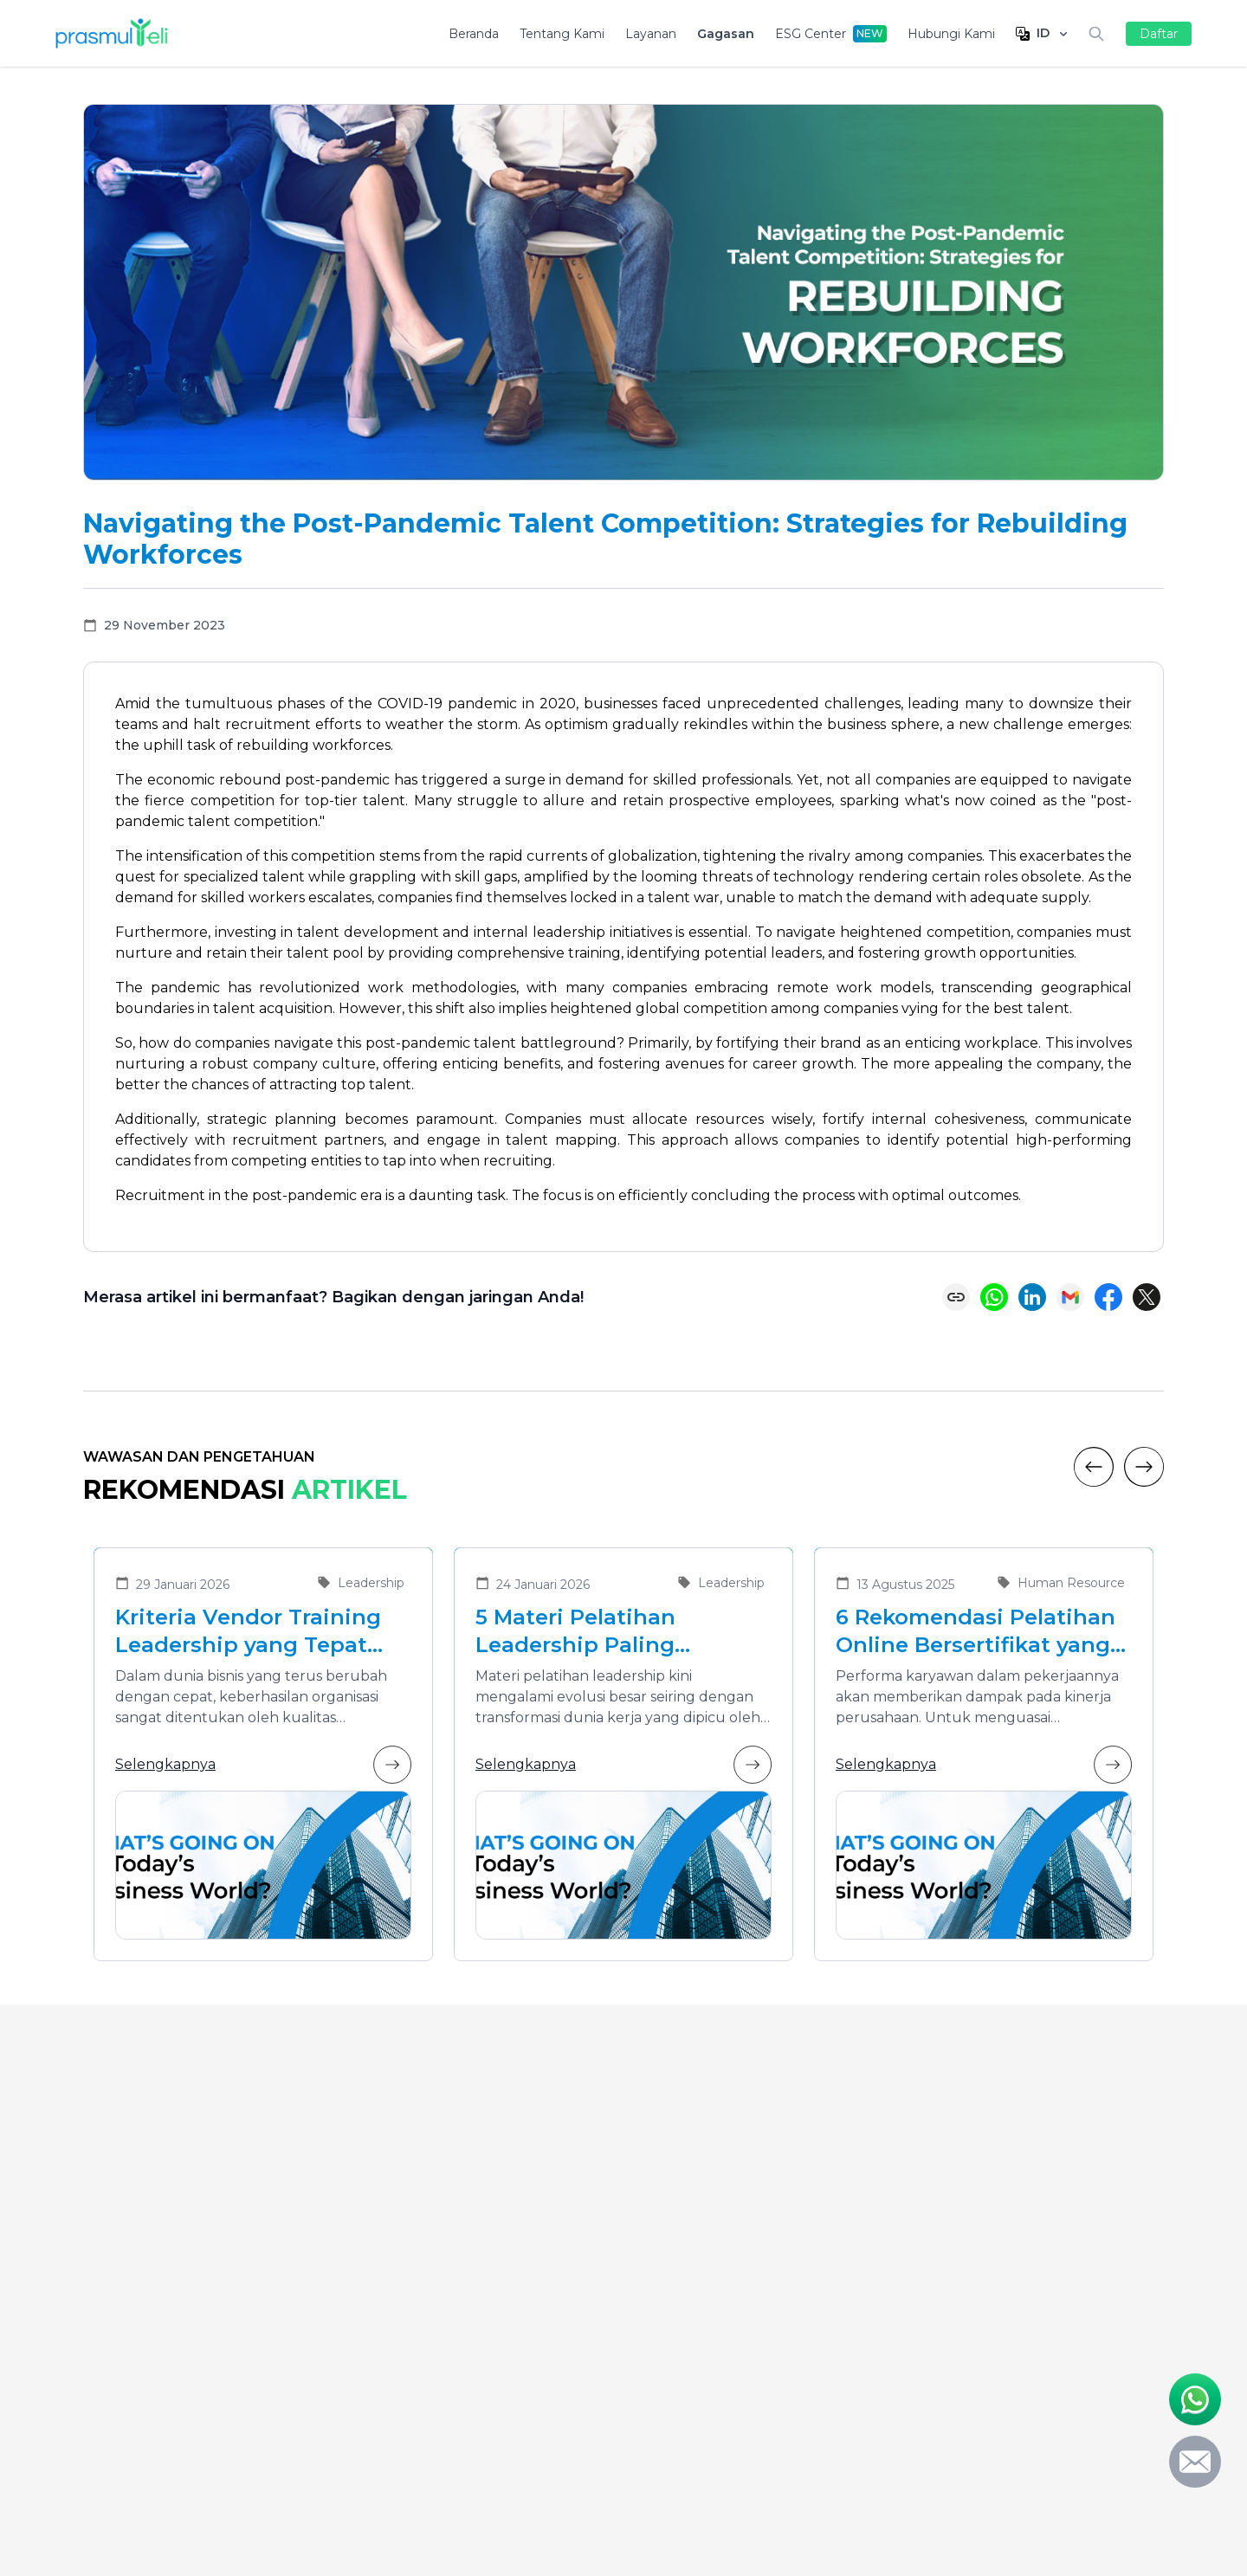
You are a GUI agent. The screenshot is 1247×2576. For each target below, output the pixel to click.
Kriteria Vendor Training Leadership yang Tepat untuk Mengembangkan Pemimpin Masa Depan (248, 1631)
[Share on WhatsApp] (994, 1297)
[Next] (1144, 1467)
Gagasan (725, 34)
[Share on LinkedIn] (1032, 1297)
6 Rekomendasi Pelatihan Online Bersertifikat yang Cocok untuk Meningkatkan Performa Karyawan (975, 1631)
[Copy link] (956, 1297)
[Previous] (1094, 1467)
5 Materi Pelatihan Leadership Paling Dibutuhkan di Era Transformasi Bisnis (584, 1631)
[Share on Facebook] (1108, 1297)
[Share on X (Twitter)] (1146, 1297)
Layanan (650, 34)
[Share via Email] (1070, 1297)
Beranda (474, 34)
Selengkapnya (263, 1765)
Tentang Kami (562, 34)
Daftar (1159, 34)
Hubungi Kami (951, 34)
